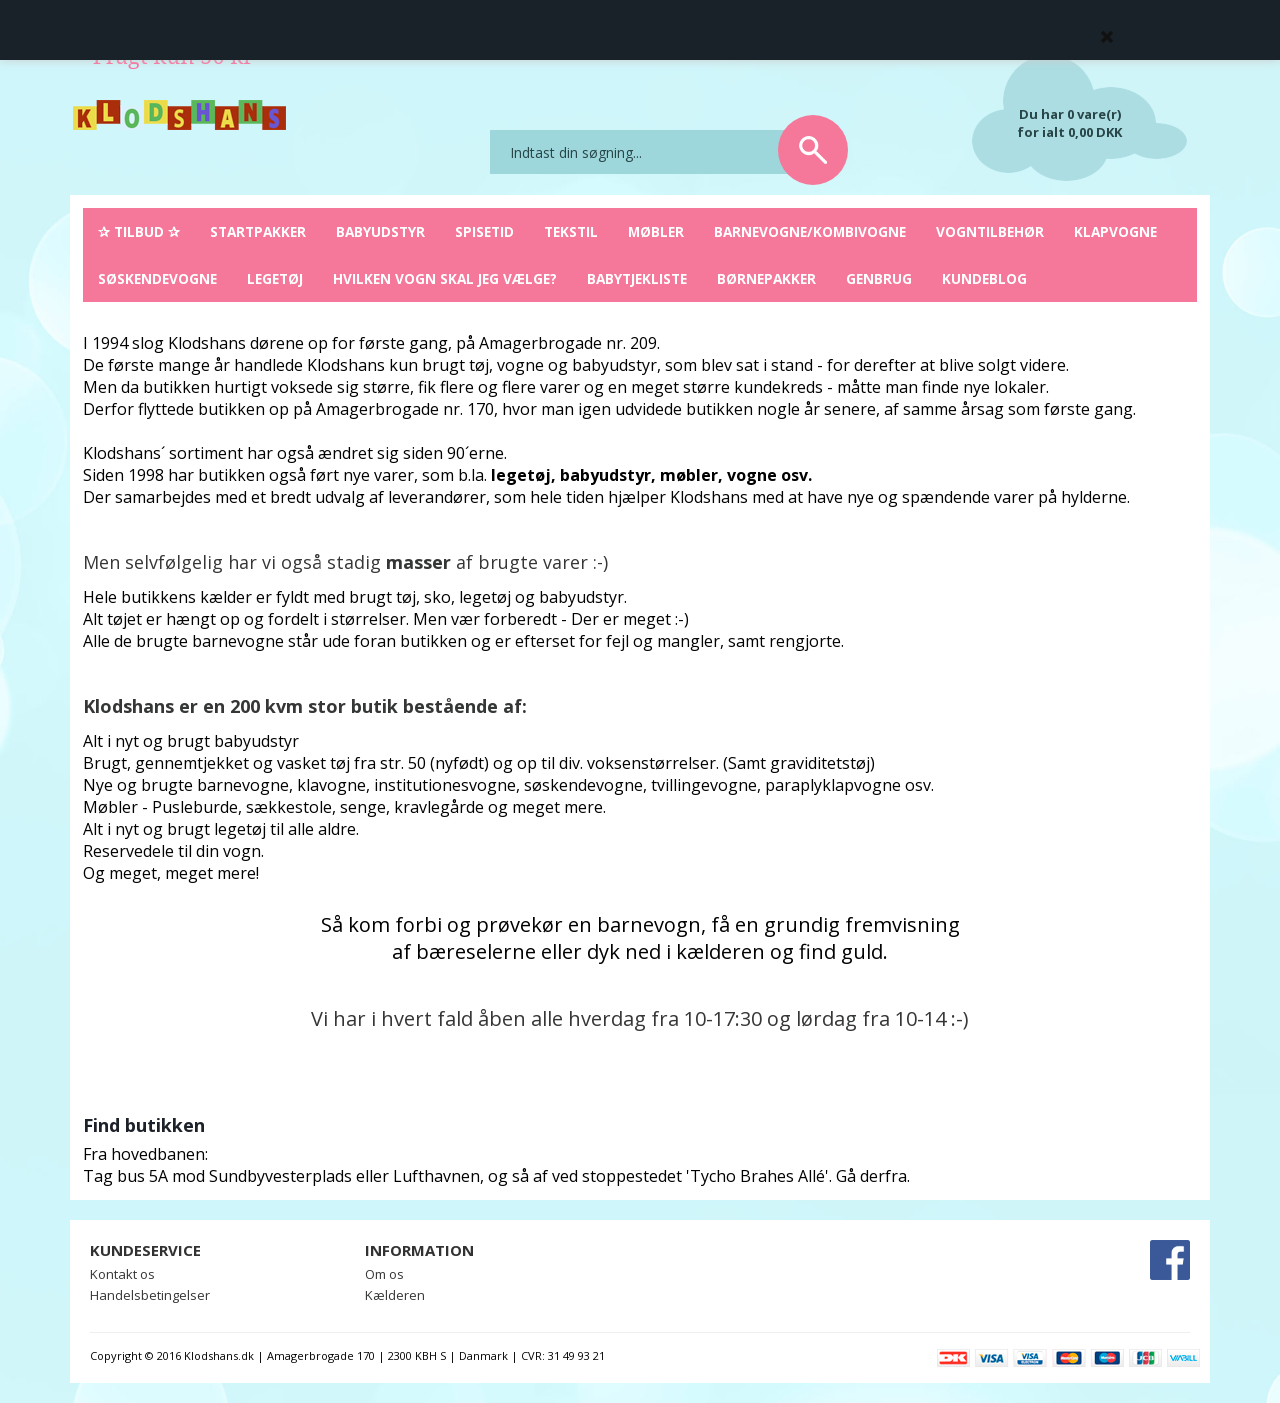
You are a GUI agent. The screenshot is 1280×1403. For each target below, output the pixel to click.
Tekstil (571, 231)
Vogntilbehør (990, 231)
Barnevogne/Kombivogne (810, 231)
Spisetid (484, 231)
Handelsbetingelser (150, 1295)
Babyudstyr (380, 231)
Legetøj (275, 278)
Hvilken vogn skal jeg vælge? (445, 278)
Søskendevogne (157, 278)
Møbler (656, 231)
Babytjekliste (637, 278)
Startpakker (258, 231)
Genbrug (879, 278)
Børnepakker (766, 278)
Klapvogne (1115, 231)
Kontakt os (122, 1274)
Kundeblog (984, 278)
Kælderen (395, 1295)
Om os (384, 1274)
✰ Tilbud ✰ (139, 231)
